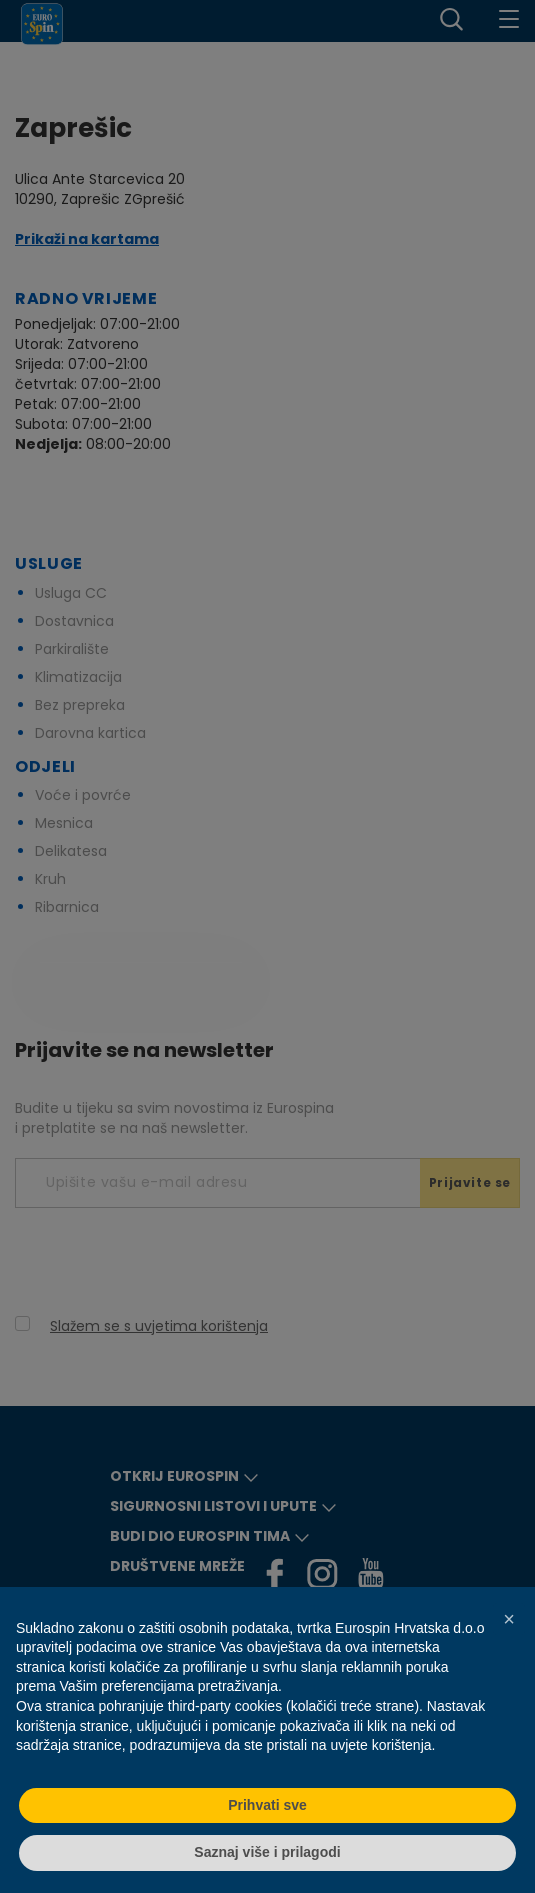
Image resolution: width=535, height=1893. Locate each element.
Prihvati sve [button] (267, 1805)
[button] (509, 1619)
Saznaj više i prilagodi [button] (267, 1852)
